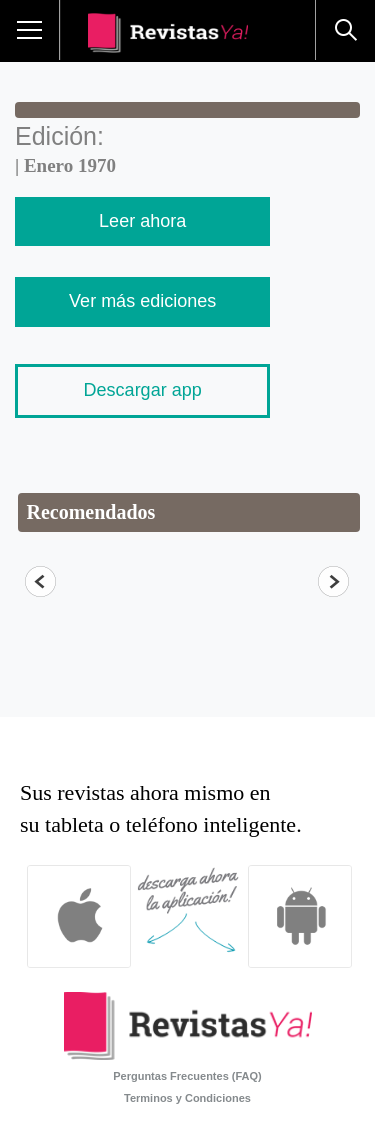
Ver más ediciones (142, 301)
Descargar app (143, 390)
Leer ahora (142, 221)
